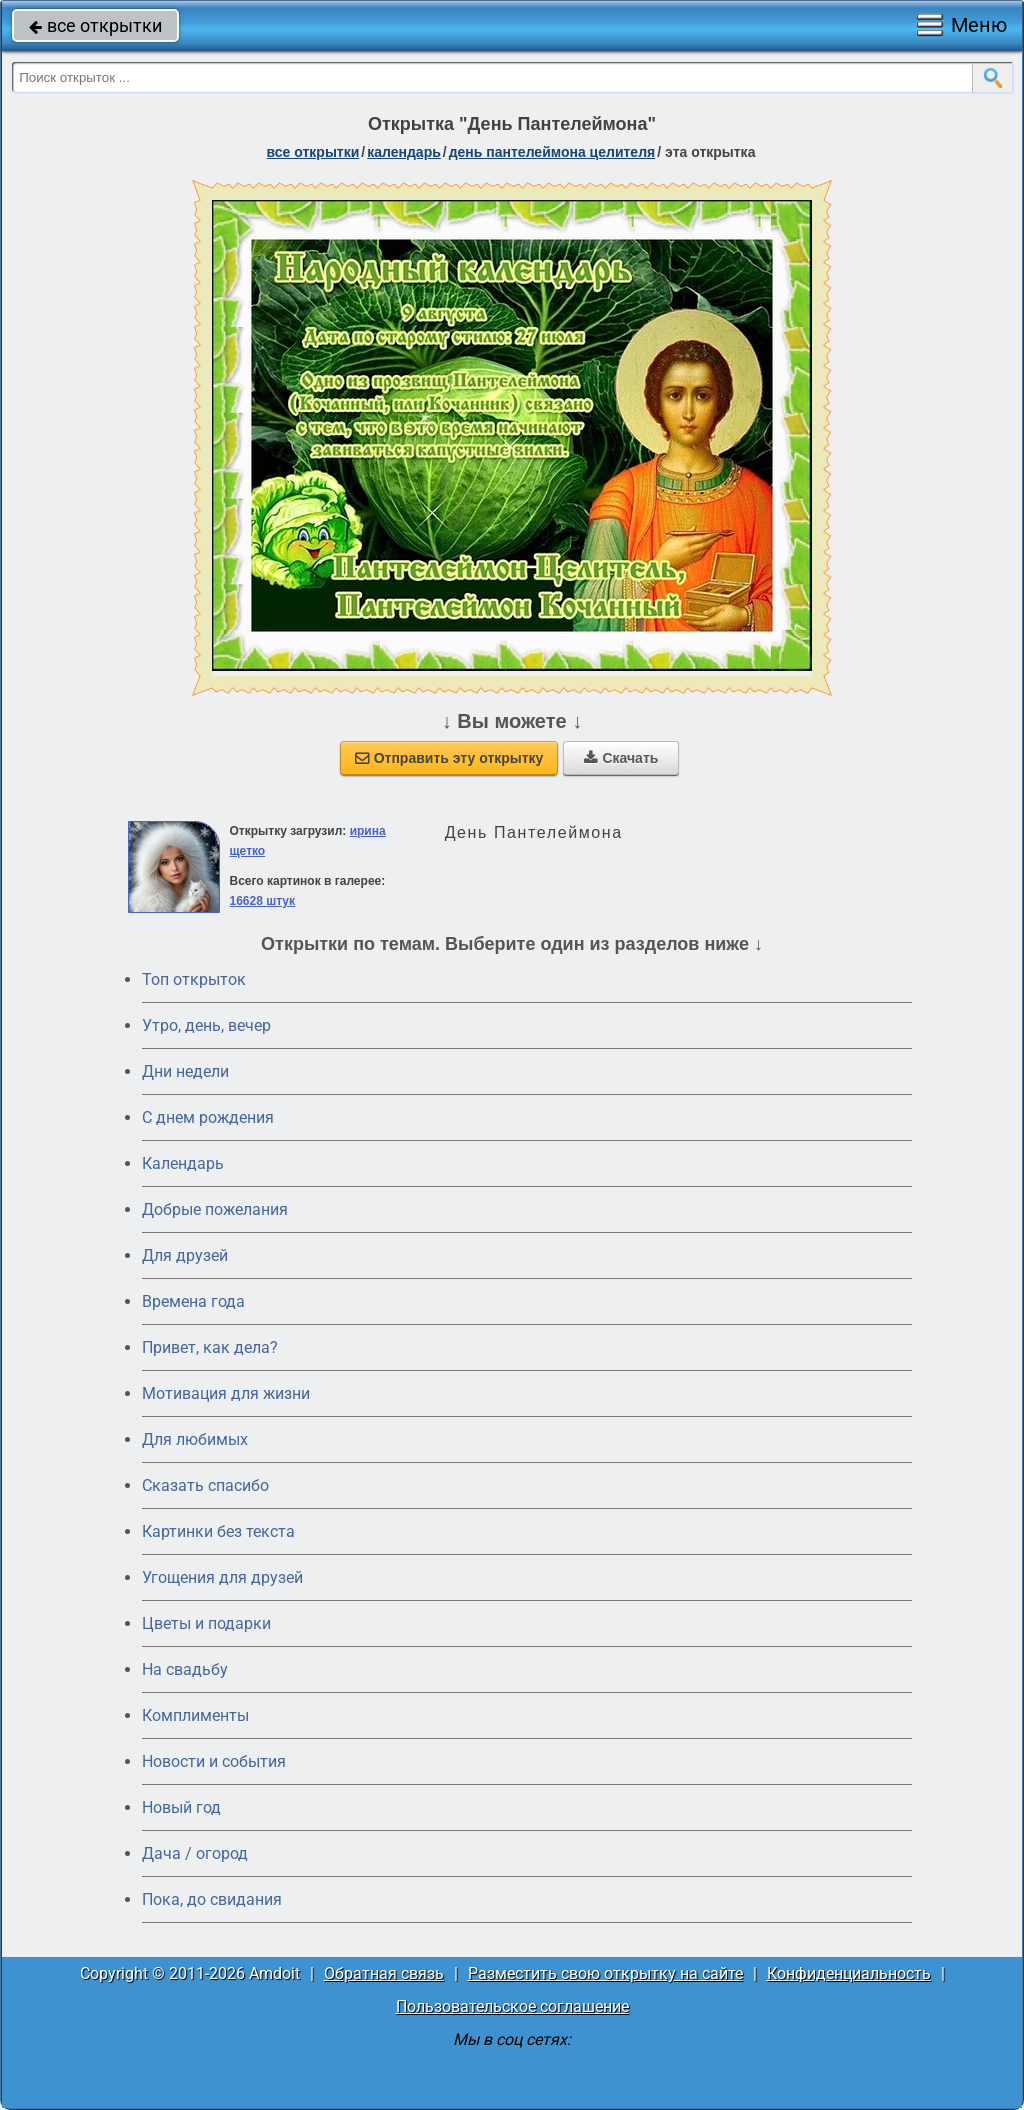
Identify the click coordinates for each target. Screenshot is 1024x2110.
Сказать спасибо (205, 1485)
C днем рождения (208, 1117)
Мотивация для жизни (226, 1393)
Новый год (181, 1807)
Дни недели (185, 1071)
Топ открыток (194, 979)
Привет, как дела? (210, 1347)
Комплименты (195, 1715)
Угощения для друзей (222, 1577)
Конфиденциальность (849, 1973)
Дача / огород (195, 1853)
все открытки (95, 25)
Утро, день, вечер (206, 1025)
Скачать (621, 758)
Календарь (404, 152)
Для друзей (185, 1255)
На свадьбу (185, 1669)
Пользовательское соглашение (512, 2006)
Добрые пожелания (215, 1209)
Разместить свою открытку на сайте (605, 1973)
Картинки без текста (218, 1531)
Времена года (193, 1301)
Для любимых (195, 1439)
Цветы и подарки (206, 1623)
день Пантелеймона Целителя (552, 152)
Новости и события (214, 1761)
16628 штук (262, 901)
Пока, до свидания (212, 1899)
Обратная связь (384, 1973)
